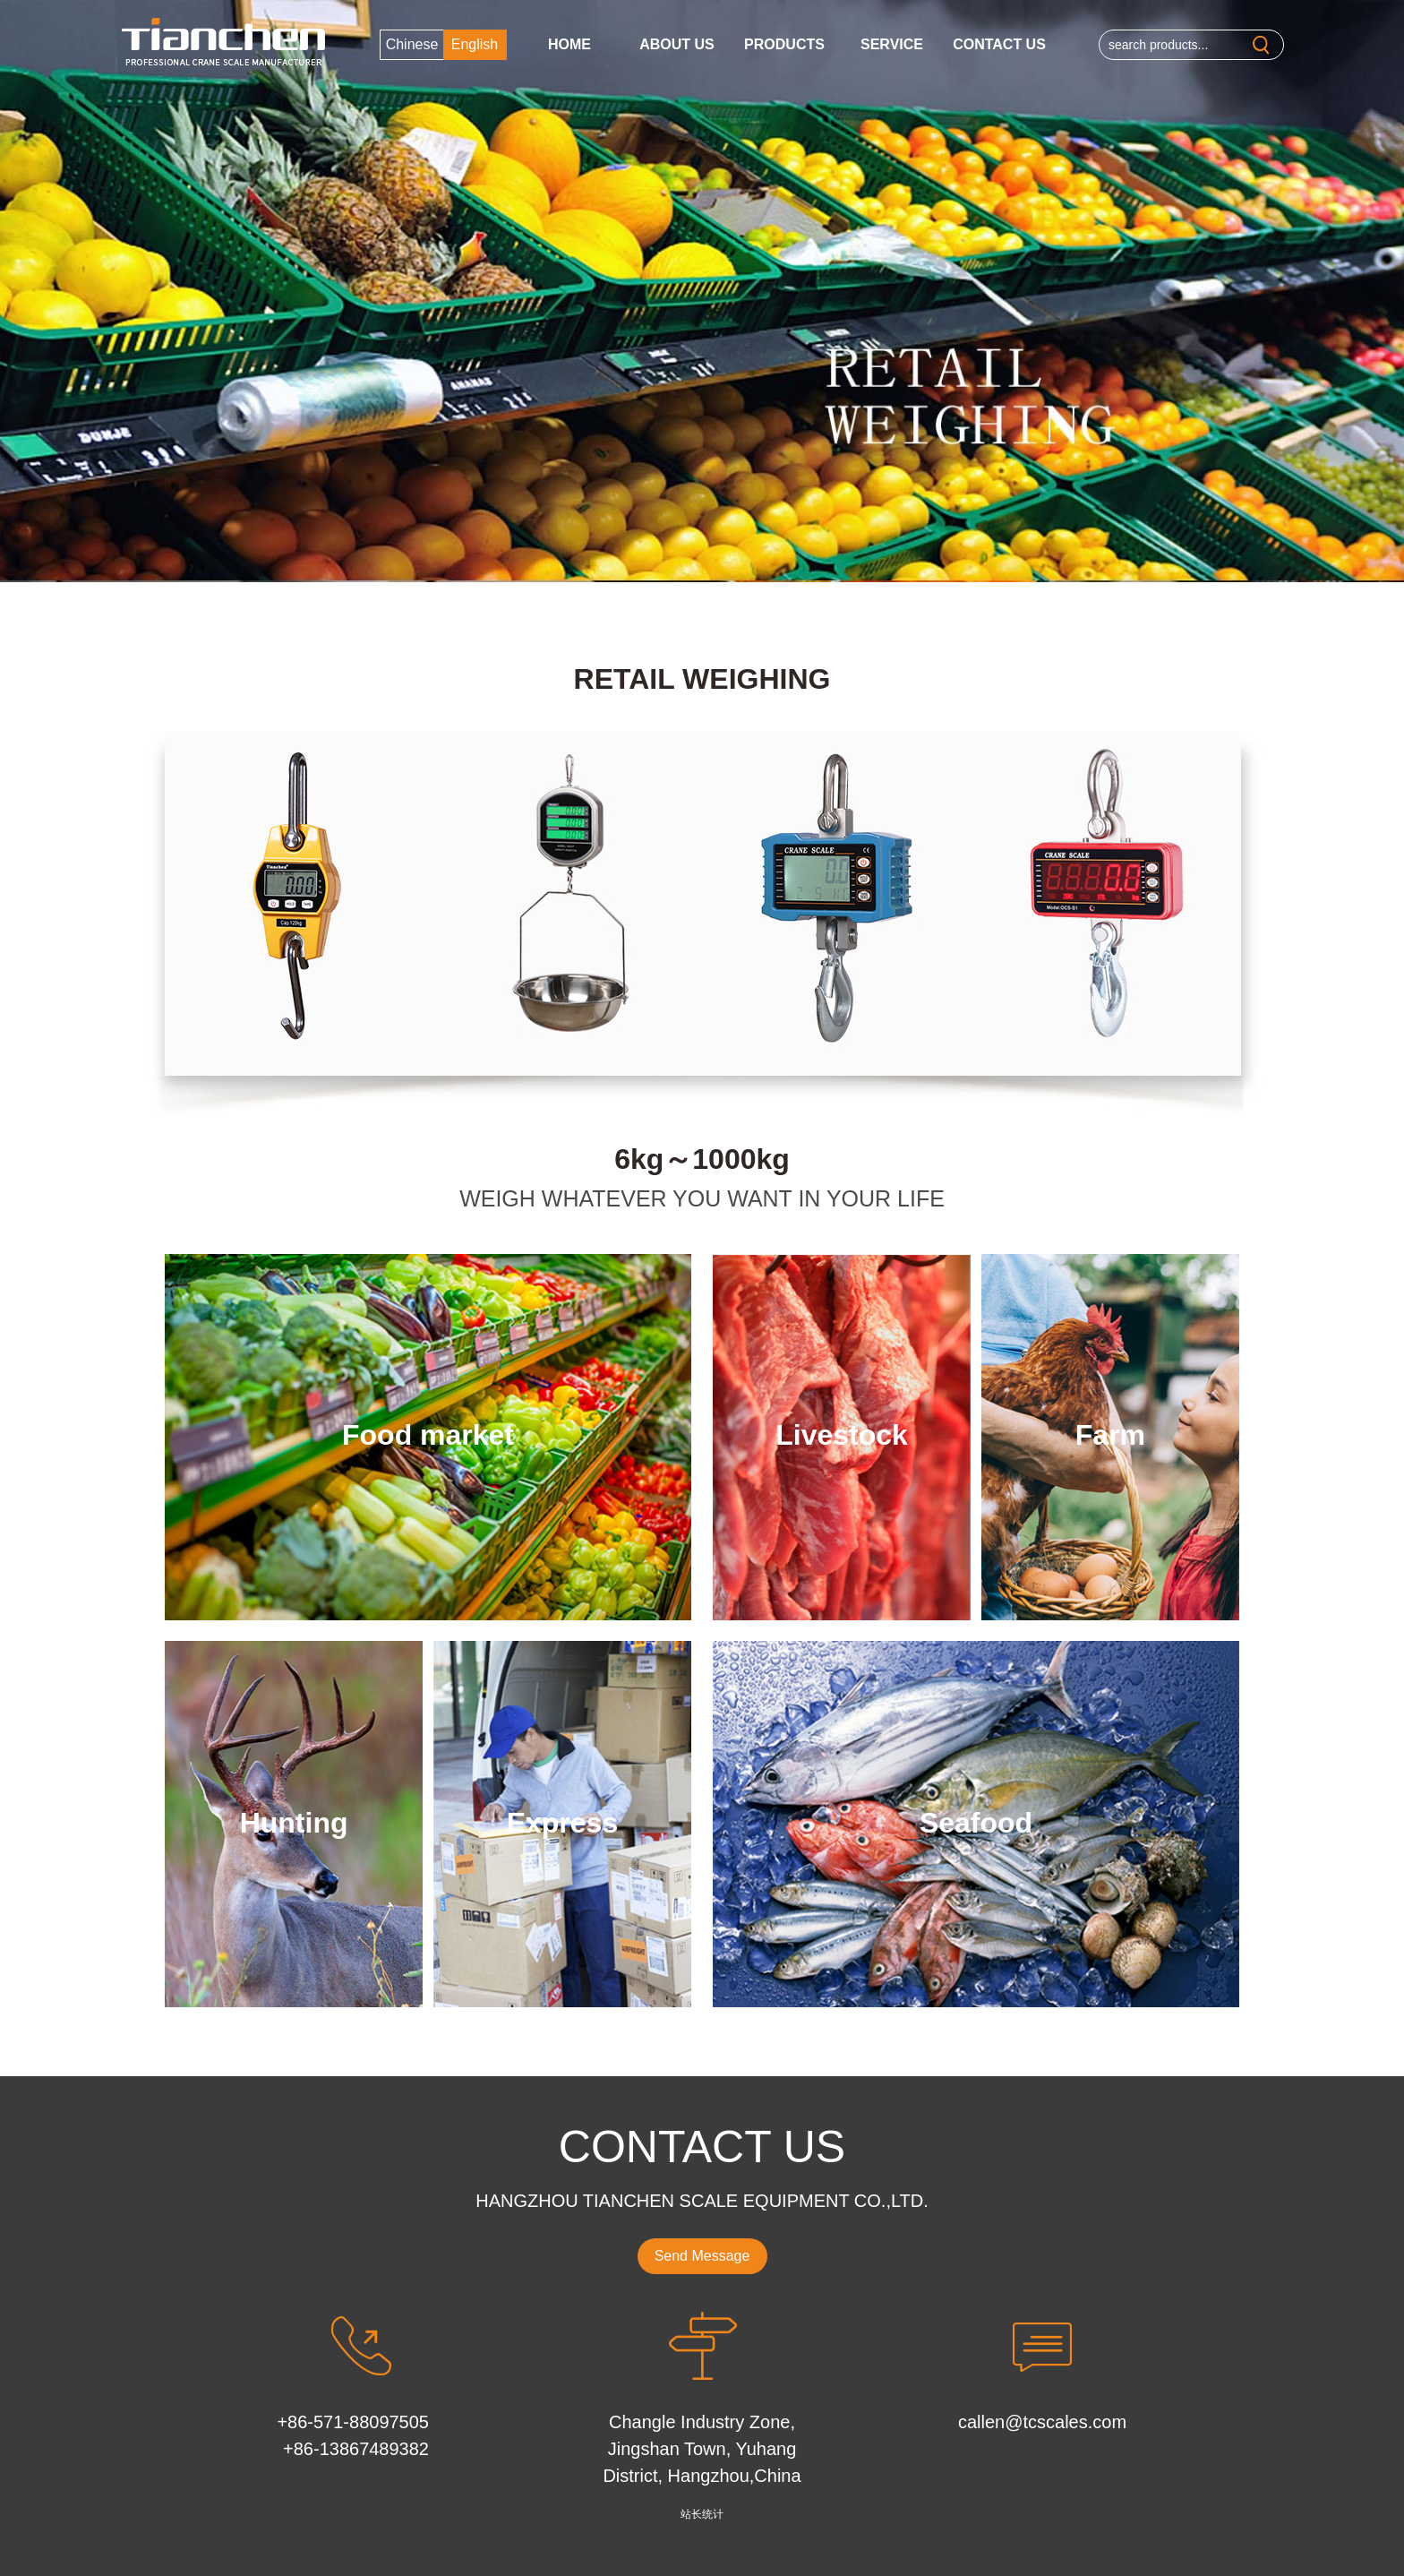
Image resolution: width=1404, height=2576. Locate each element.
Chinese (412, 44)
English (474, 44)
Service (891, 44)
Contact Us (999, 44)
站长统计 (702, 2514)
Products (784, 44)
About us (677, 44)
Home (569, 44)
